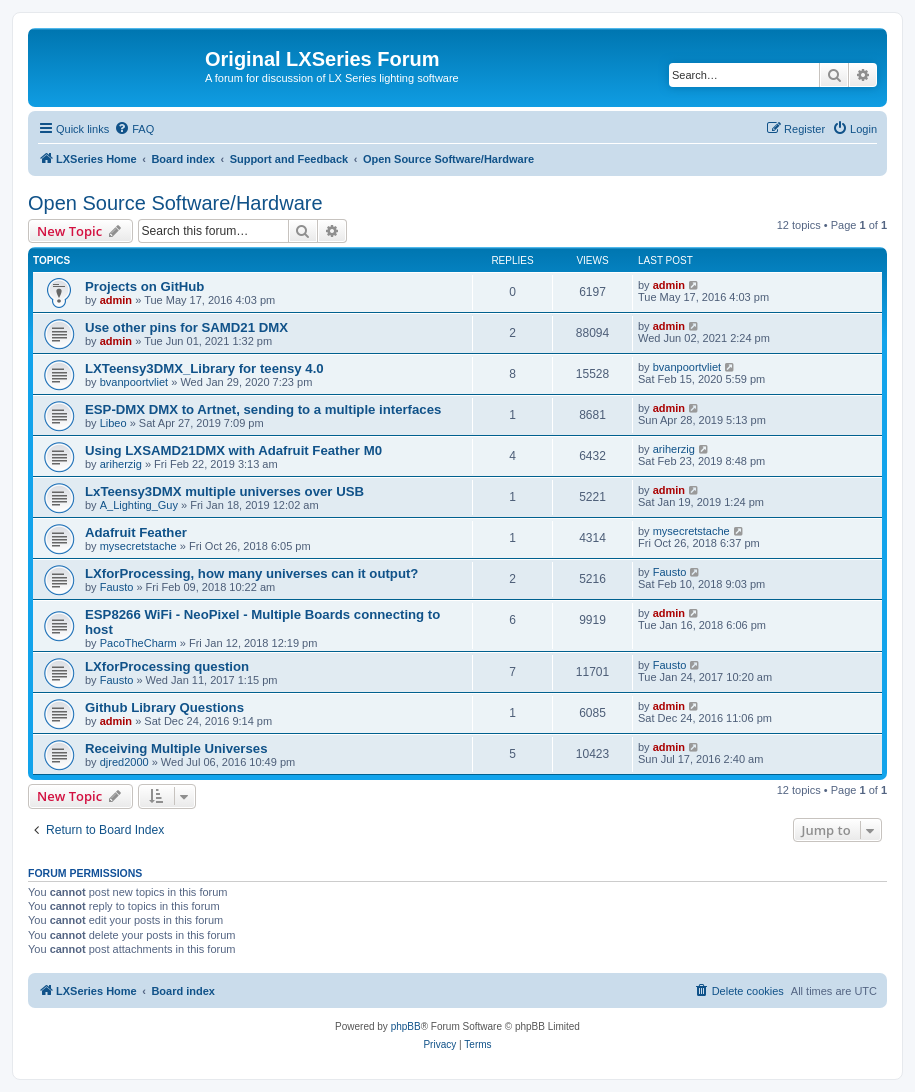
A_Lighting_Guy (139, 505)
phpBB (406, 1026)
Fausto (117, 587)
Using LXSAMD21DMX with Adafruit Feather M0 (233, 450)
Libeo (113, 423)
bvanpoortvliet (134, 382)
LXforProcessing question (167, 666)
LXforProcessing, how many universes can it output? (251, 573)
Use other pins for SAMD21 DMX (186, 327)
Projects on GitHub (144, 286)
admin (116, 300)
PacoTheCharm (138, 643)
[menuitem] (134, 129)
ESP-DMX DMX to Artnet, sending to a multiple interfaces (263, 409)
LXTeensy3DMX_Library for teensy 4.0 (204, 368)
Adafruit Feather (136, 532)
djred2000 (124, 762)
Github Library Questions (164, 707)
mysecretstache (138, 546)
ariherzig (121, 464)
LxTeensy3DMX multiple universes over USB (224, 491)
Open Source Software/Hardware (175, 203)
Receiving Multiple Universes (176, 748)
